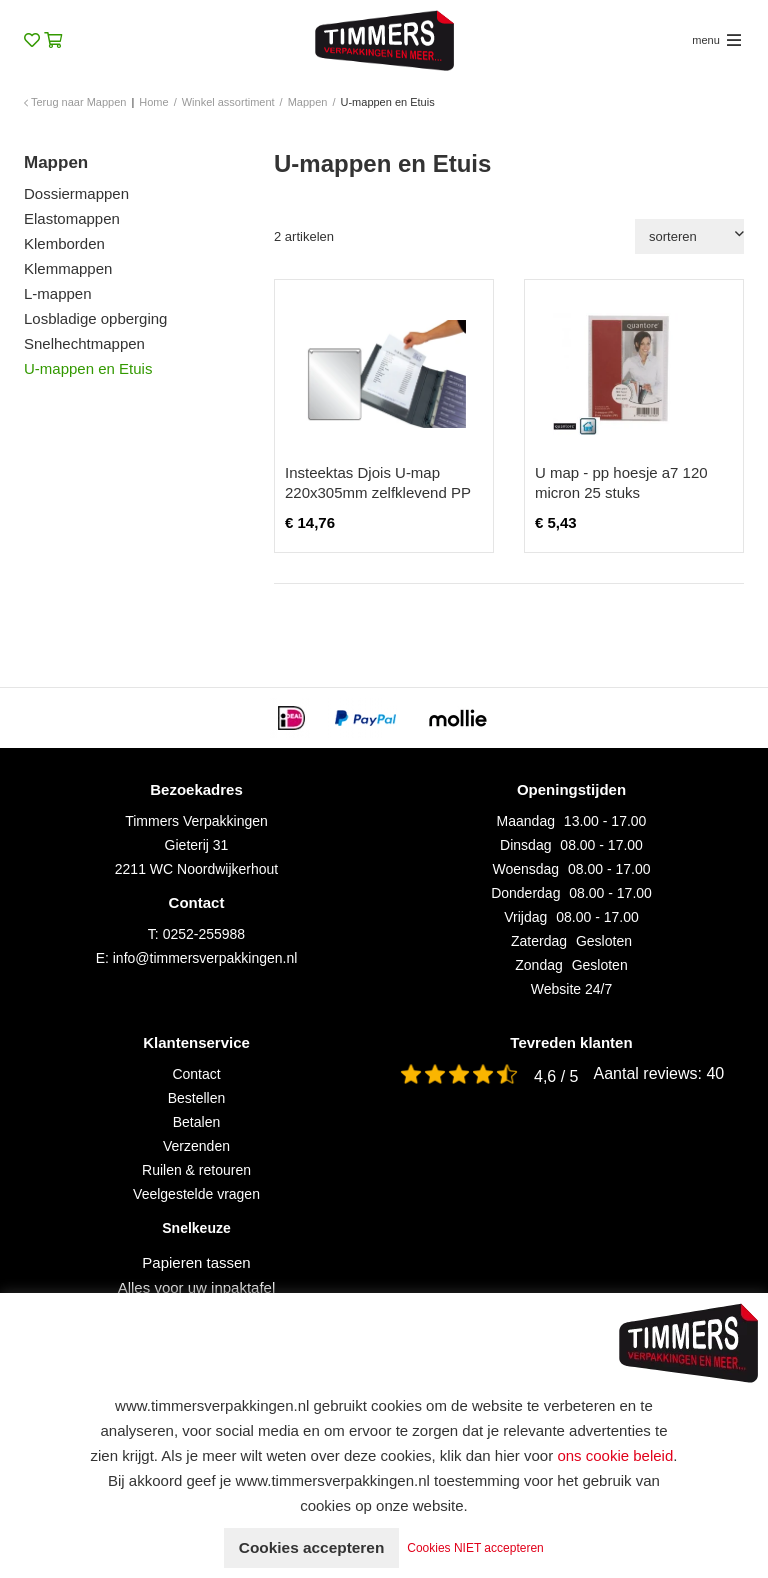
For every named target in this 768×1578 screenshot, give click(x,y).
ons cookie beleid (615, 1455)
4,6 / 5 (556, 1076)
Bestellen (197, 1098)
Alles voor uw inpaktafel (197, 1287)
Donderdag (525, 893)
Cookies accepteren (311, 1547)
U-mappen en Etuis (88, 368)
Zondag (538, 965)
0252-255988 (204, 934)
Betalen (196, 1122)
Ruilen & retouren (196, 1170)
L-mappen (58, 293)
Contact (196, 1074)
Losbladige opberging (95, 318)
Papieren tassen (196, 1262)
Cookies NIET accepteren (480, 1548)
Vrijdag (525, 917)
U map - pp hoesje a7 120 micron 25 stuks (621, 482)
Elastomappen (72, 218)
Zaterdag (539, 941)
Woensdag (525, 869)
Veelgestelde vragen (196, 1194)
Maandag (526, 821)
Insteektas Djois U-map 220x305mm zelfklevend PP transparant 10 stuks (378, 492)
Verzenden (196, 1146)
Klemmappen (68, 268)
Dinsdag (525, 845)
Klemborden (64, 243)
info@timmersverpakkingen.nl (205, 958)
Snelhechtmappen (84, 343)
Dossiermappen (76, 193)
